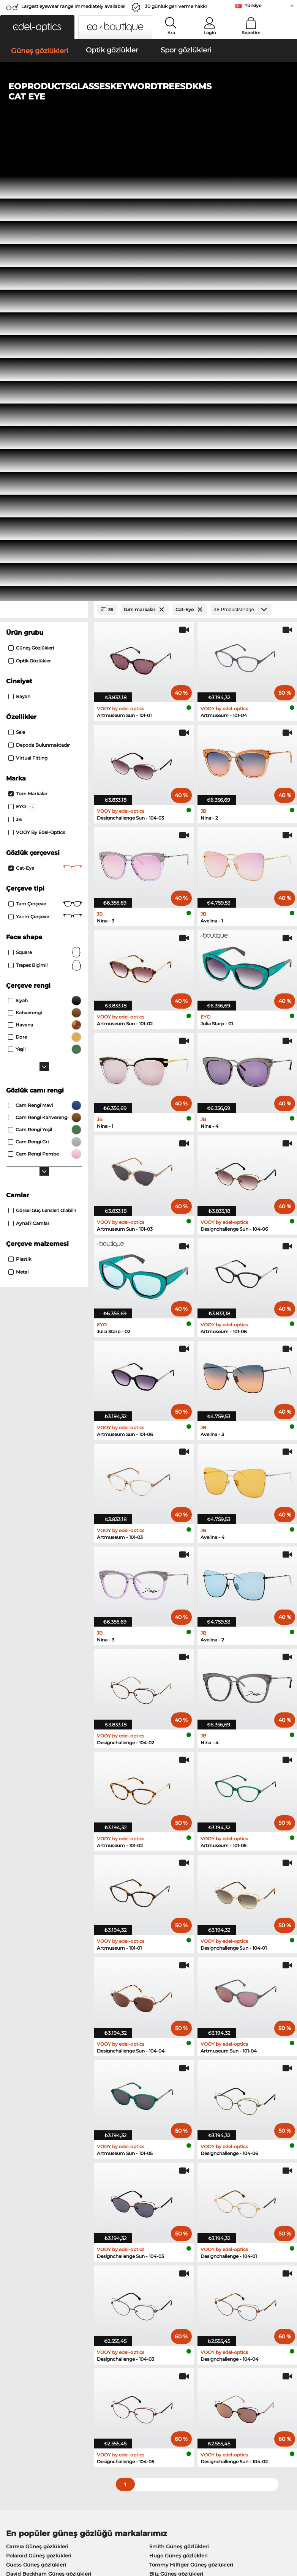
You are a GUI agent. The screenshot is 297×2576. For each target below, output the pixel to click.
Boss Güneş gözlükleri (34, 2137)
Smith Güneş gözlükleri (179, 2101)
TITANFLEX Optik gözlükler (182, 2193)
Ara (171, 32)
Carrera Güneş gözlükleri (37, 2101)
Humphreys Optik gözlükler (41, 2183)
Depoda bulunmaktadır (39, 299)
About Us (17, 2374)
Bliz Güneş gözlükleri (176, 2128)
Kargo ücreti (115, 2396)
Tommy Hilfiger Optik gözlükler (46, 2211)
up (288, 2530)
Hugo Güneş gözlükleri (178, 2110)
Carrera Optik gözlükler (177, 2183)
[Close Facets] (44, 163)
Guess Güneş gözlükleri (36, 2119)
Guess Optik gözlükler (34, 2193)
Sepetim (251, 32)
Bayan (19, 251)
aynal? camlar (28, 777)
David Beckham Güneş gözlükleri (48, 2128)
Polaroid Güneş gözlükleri (38, 2110)
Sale (16, 286)
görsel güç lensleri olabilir (42, 765)
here (198, 2297)
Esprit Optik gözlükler (176, 2174)
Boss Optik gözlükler (32, 2202)
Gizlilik (61, 2530)
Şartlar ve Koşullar (26, 2530)
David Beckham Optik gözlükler (188, 2211)
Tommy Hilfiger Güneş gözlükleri (191, 2119)
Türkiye (253, 5)
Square (45, 507)
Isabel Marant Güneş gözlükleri (188, 2137)
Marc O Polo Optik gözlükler (41, 2174)
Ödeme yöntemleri (124, 2387)
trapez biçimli (45, 520)
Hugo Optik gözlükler (175, 2202)
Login (210, 32)
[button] (37, 27)
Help (203, 2374)
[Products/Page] (241, 164)
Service (110, 2374)
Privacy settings (24, 2387)
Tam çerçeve (45, 458)
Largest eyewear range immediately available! (73, 6)
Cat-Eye (45, 422)
